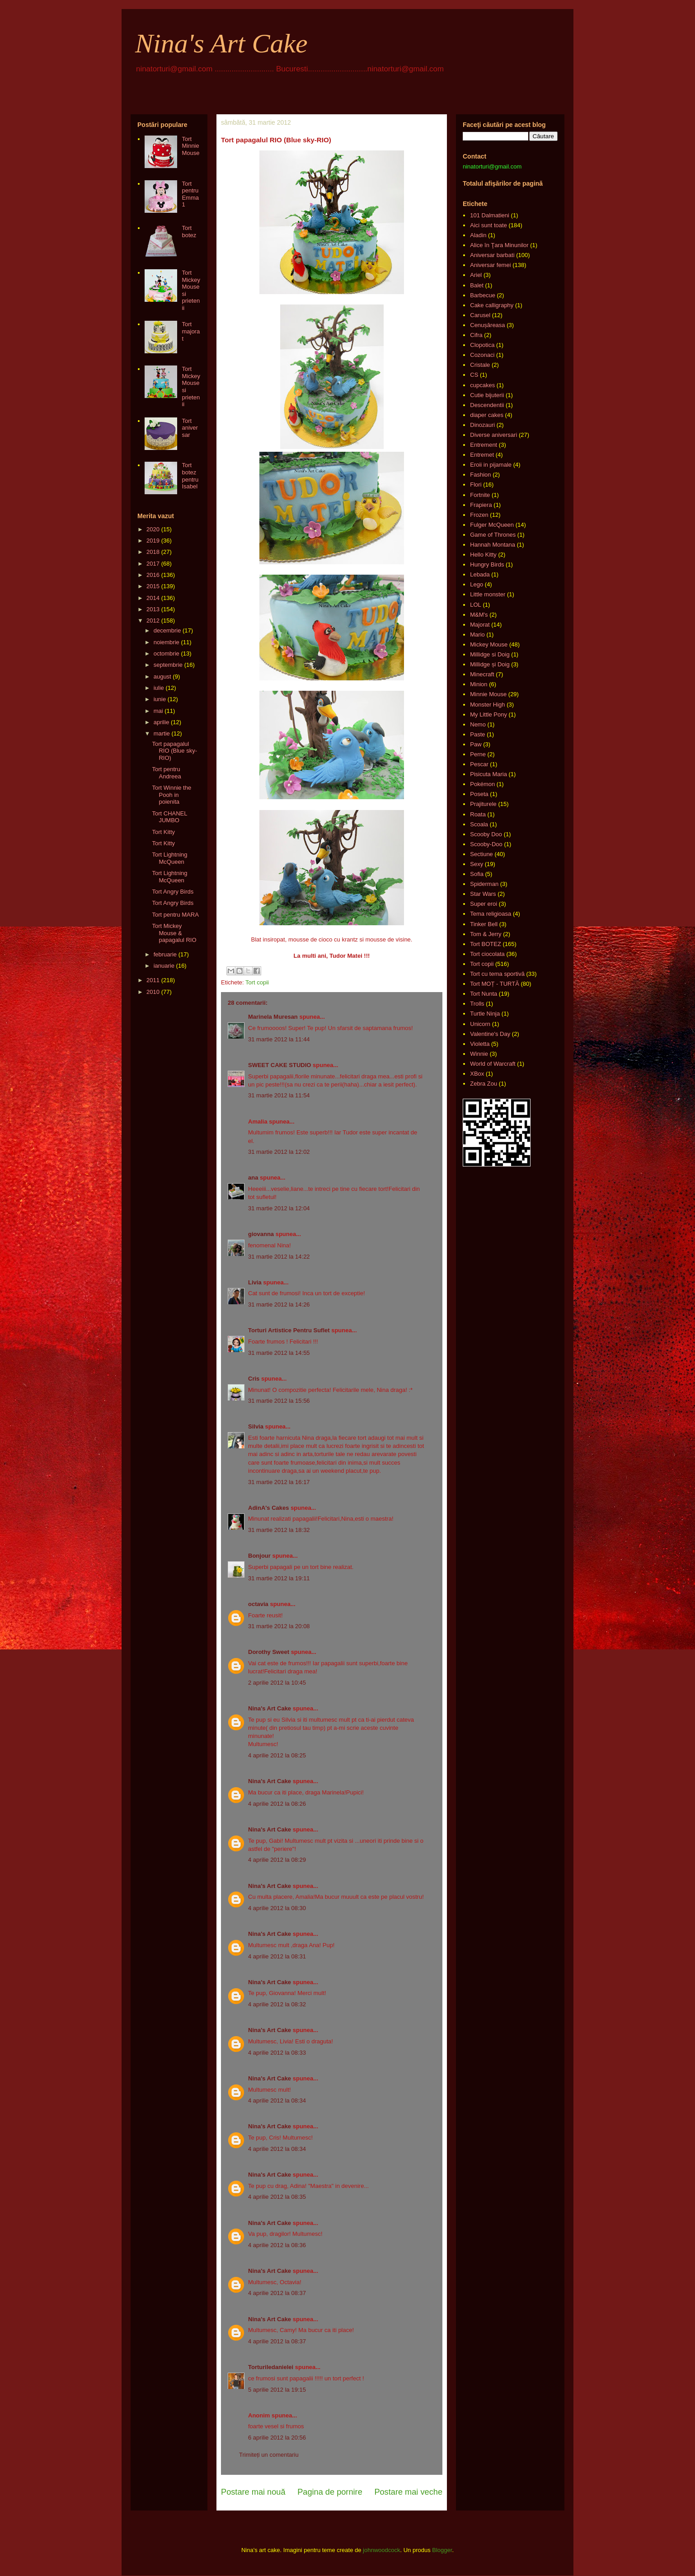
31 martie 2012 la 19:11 (279, 1578)
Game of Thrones (493, 534)
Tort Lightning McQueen (169, 858)
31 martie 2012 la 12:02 (279, 1151)
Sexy (476, 864)
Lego (476, 584)
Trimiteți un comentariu (269, 2454)
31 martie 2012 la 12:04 (279, 1208)
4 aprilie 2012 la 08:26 (277, 1803)
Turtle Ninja (485, 1013)
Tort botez (189, 232)
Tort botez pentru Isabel (190, 476)
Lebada (479, 574)
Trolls (477, 1003)
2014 (153, 598)
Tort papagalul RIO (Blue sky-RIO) (174, 750)
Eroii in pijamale (491, 464)
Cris (253, 1378)
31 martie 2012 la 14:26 (279, 1304)
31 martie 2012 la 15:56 (279, 1400)
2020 (153, 529)
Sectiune (481, 854)
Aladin (478, 235)
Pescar (479, 764)
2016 (153, 574)
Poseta (479, 794)
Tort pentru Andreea (166, 773)
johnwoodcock (381, 2550)
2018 (153, 551)
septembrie (168, 664)
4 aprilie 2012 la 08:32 (277, 2004)
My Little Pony (488, 714)
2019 (153, 540)
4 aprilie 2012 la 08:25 (277, 1755)
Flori (475, 484)
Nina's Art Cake (221, 43)
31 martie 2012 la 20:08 (279, 1626)
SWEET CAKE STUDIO (279, 1065)
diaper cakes (486, 415)
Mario (477, 634)
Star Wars (483, 893)
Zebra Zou (483, 1083)
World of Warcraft (492, 1063)
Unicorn (480, 1024)
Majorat (479, 624)
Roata (478, 814)
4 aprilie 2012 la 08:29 (277, 1859)
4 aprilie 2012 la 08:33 (277, 2052)
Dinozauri (482, 425)
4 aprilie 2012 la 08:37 (277, 2293)
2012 (153, 620)
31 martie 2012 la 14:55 (279, 1352)
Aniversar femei (490, 265)
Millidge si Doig (489, 654)
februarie (165, 954)
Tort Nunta (483, 993)
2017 (153, 563)
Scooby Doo (486, 834)
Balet (477, 285)
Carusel (480, 315)
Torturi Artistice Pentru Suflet (289, 1330)
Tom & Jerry (485, 934)
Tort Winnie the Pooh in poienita (171, 794)
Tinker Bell (484, 924)
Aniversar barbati (492, 255)
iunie (160, 699)
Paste (477, 734)
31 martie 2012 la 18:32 (279, 1530)
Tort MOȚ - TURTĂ (494, 983)
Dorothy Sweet (268, 1652)
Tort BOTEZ (485, 944)
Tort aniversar (189, 427)
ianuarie (164, 965)
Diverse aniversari (493, 434)
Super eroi (483, 903)
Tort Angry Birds (172, 891)
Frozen (479, 514)
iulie (159, 687)
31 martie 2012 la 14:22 (279, 1256)
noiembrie (166, 642)
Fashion (480, 474)
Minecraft (482, 674)
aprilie (161, 722)
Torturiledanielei (270, 2367)
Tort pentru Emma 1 (190, 194)
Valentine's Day (490, 1033)
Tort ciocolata (487, 954)
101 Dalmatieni (489, 215)
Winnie (479, 1053)
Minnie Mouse (488, 694)
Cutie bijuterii (487, 395)
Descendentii (487, 405)
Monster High (487, 704)
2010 (153, 991)
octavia (258, 1604)
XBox (477, 1073)
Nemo (478, 724)
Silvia (255, 1426)
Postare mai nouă (253, 2491)
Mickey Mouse (488, 644)
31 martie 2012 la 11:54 (279, 1095)
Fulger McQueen (492, 524)
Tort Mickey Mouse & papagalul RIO (174, 933)
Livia (255, 1282)
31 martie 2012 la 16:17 (279, 1482)
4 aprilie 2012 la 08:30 (277, 1908)
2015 (153, 586)
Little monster (487, 594)
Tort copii (257, 982)
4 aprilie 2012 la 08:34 (277, 2100)
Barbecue (482, 295)
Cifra (476, 335)
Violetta (479, 1043)
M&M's (479, 614)
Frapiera (481, 504)
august (162, 676)
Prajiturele (483, 804)
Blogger (442, 2550)
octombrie (166, 653)
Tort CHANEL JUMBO (169, 817)
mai (158, 710)
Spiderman (484, 884)
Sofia (477, 874)
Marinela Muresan (273, 1016)
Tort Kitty (163, 832)
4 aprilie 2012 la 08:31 (277, 1956)
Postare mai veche (408, 2491)
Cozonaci (482, 354)
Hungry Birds (487, 564)
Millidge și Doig (489, 664)
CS (474, 374)
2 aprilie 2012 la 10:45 (277, 1682)
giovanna (261, 1234)
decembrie (167, 630)
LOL (475, 604)
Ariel (476, 275)
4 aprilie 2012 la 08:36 (277, 2245)
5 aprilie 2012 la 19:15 (277, 2389)
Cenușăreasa (487, 325)
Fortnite (480, 495)
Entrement (483, 444)
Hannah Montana (492, 544)
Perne (478, 754)
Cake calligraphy (491, 305)
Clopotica (482, 345)
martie (162, 733)
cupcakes (482, 385)
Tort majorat (191, 331)
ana (253, 1177)
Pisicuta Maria (488, 774)
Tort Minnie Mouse (190, 146)
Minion (478, 684)
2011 (153, 980)
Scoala (479, 824)
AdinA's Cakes (268, 1507)
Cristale (480, 364)
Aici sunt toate (488, 225)
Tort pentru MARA (175, 914)
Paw (475, 744)
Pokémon (482, 784)
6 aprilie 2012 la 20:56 (277, 2437)
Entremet (482, 454)
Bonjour (259, 1555)
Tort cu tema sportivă (497, 973)
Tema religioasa (490, 913)
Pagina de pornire (329, 2491)
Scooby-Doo (486, 844)
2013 (153, 609)
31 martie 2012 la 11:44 (279, 1039)
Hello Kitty (483, 554)
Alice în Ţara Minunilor (499, 245)
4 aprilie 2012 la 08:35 (277, 2196)
